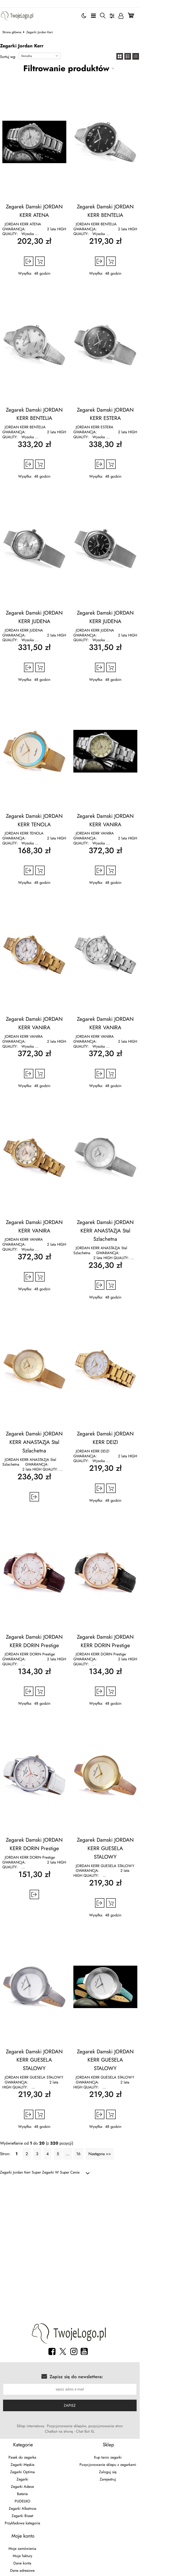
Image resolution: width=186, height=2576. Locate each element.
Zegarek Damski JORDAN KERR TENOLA (48, 806)
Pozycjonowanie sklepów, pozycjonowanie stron (82, 2376)
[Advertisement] (93, 2167)
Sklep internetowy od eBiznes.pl (93, 2527)
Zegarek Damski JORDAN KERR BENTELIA (138, 207)
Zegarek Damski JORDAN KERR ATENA (48, 207)
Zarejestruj (150, 2424)
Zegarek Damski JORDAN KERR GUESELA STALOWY (138, 1810)
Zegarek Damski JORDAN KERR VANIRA (138, 806)
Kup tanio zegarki (150, 2402)
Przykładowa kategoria (32, 2468)
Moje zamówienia (33, 2493)
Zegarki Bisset (33, 2460)
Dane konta (33, 2508)
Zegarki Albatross (32, 2453)
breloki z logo (39, 2536)
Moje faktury (32, 2500)
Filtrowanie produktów (89, 64)
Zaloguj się (150, 2416)
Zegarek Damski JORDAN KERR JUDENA (48, 607)
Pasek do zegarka (33, 2402)
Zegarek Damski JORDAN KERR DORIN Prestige (48, 1610)
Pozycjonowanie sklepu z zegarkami (150, 2409)
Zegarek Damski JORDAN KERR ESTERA (138, 407)
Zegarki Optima (32, 2416)
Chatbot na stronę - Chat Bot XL (147, 2376)
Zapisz (93, 2355)
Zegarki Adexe (32, 2431)
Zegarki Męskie (32, 2409)
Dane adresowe (32, 2515)
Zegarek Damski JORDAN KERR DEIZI (138, 1410)
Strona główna (15, 27)
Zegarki (33, 2424)
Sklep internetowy (28, 2376)
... (71, 2104)
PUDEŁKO (32, 2446)
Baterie (32, 2438)
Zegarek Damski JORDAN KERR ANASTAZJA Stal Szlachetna (138, 1206)
